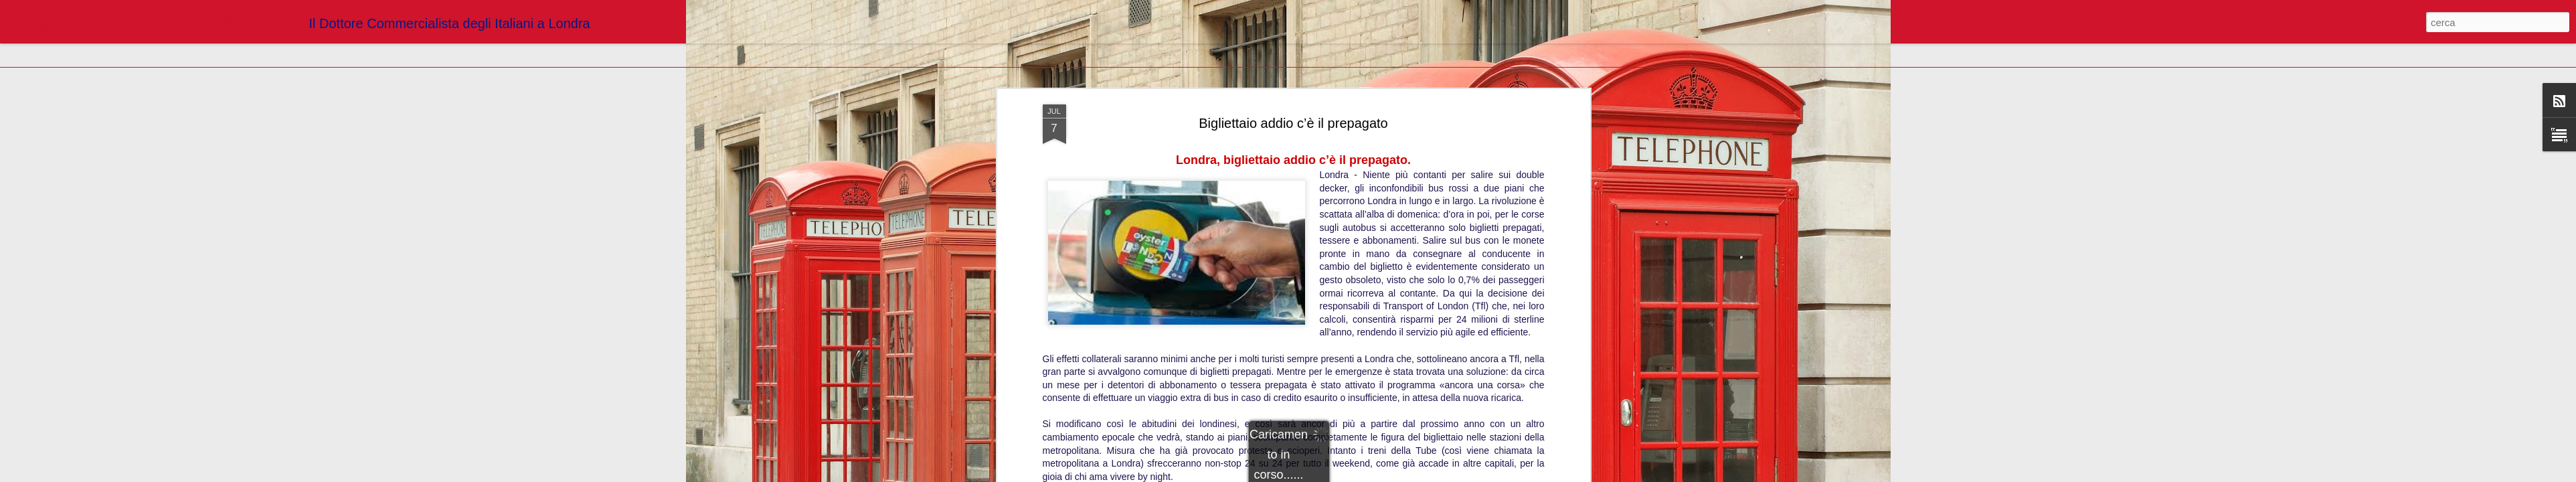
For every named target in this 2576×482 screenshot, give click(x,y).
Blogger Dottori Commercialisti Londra (1346, 170)
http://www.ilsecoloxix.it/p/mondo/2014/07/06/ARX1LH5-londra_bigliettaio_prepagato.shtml (1293, 150)
